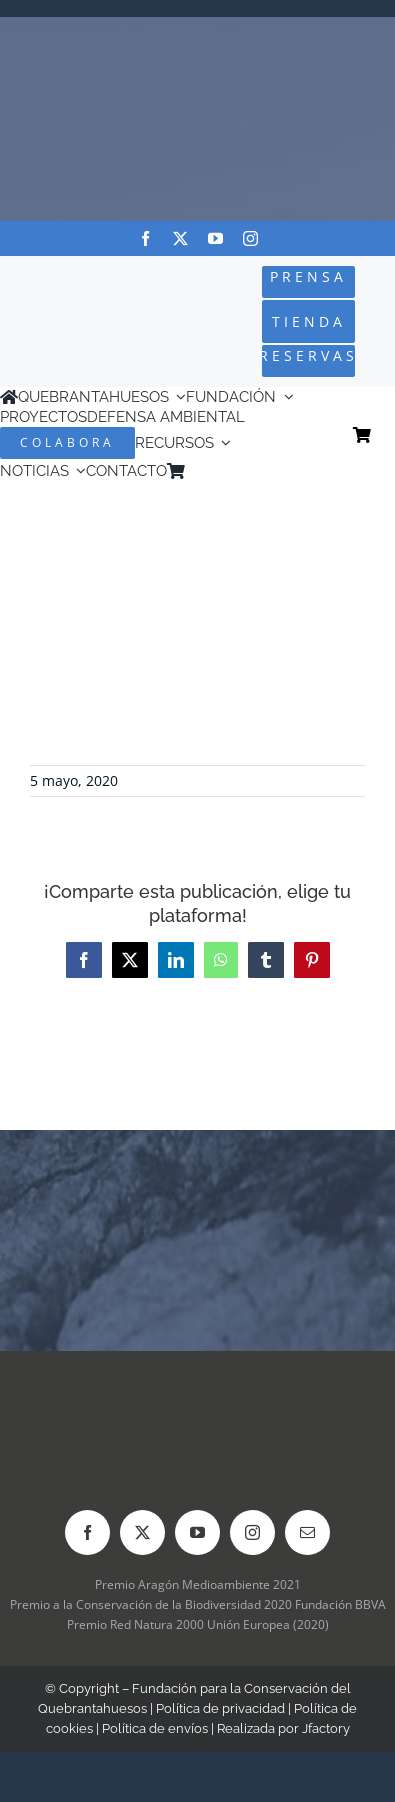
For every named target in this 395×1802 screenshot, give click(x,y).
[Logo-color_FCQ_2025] (68, 304)
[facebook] (145, 238)
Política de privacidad (220, 1708)
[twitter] (180, 238)
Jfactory (326, 1728)
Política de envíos (155, 1728)
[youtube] (215, 238)
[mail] (307, 1532)
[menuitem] (223, 471)
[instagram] (250, 238)
